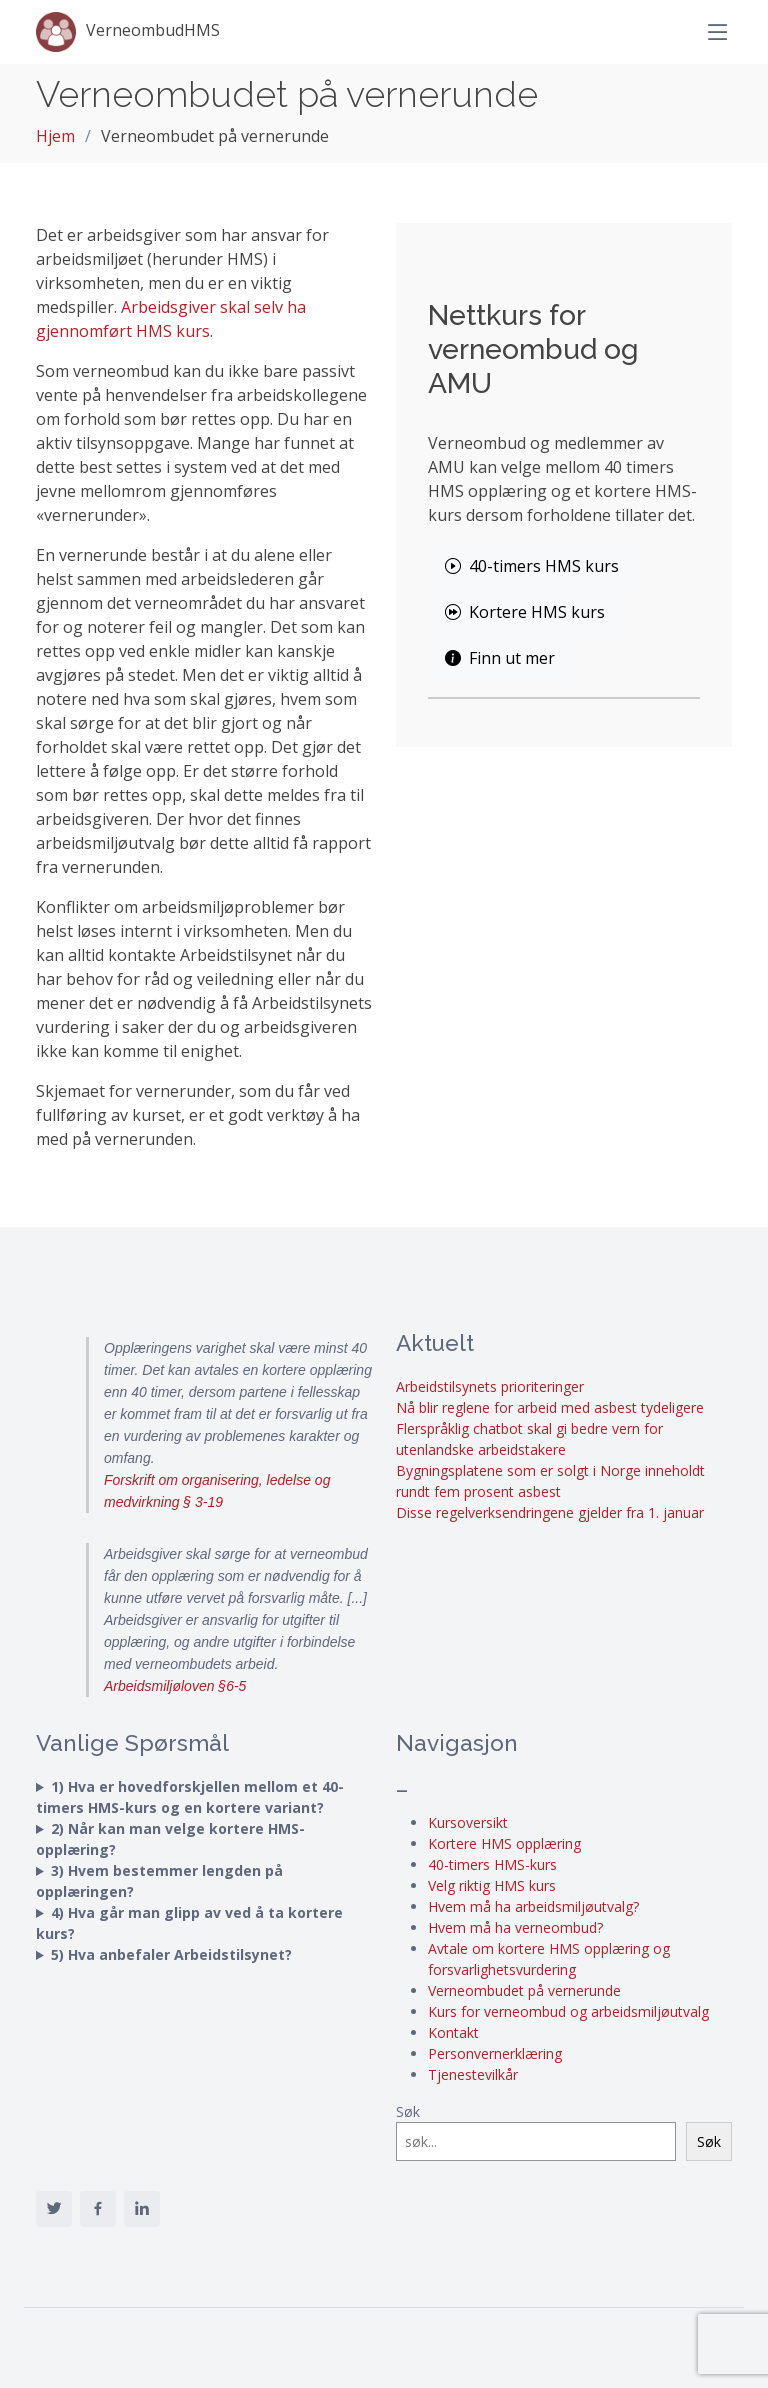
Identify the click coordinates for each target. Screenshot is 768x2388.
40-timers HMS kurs (532, 566)
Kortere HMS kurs (525, 612)
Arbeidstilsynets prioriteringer (490, 1386)
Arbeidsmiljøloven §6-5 (175, 1686)
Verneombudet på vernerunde (524, 1990)
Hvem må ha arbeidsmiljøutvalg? (533, 1906)
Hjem (55, 136)
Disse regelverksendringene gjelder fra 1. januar (550, 1512)
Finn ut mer (500, 658)
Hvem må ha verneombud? (515, 1927)
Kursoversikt (468, 1822)
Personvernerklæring (495, 2053)
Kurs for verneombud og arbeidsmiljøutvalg (568, 2011)
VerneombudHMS (128, 32)
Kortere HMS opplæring (504, 1843)
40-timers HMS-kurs (492, 1864)
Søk (408, 2111)
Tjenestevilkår (473, 2074)
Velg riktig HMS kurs (492, 1885)
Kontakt (453, 2032)
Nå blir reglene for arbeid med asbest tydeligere (550, 1407)
